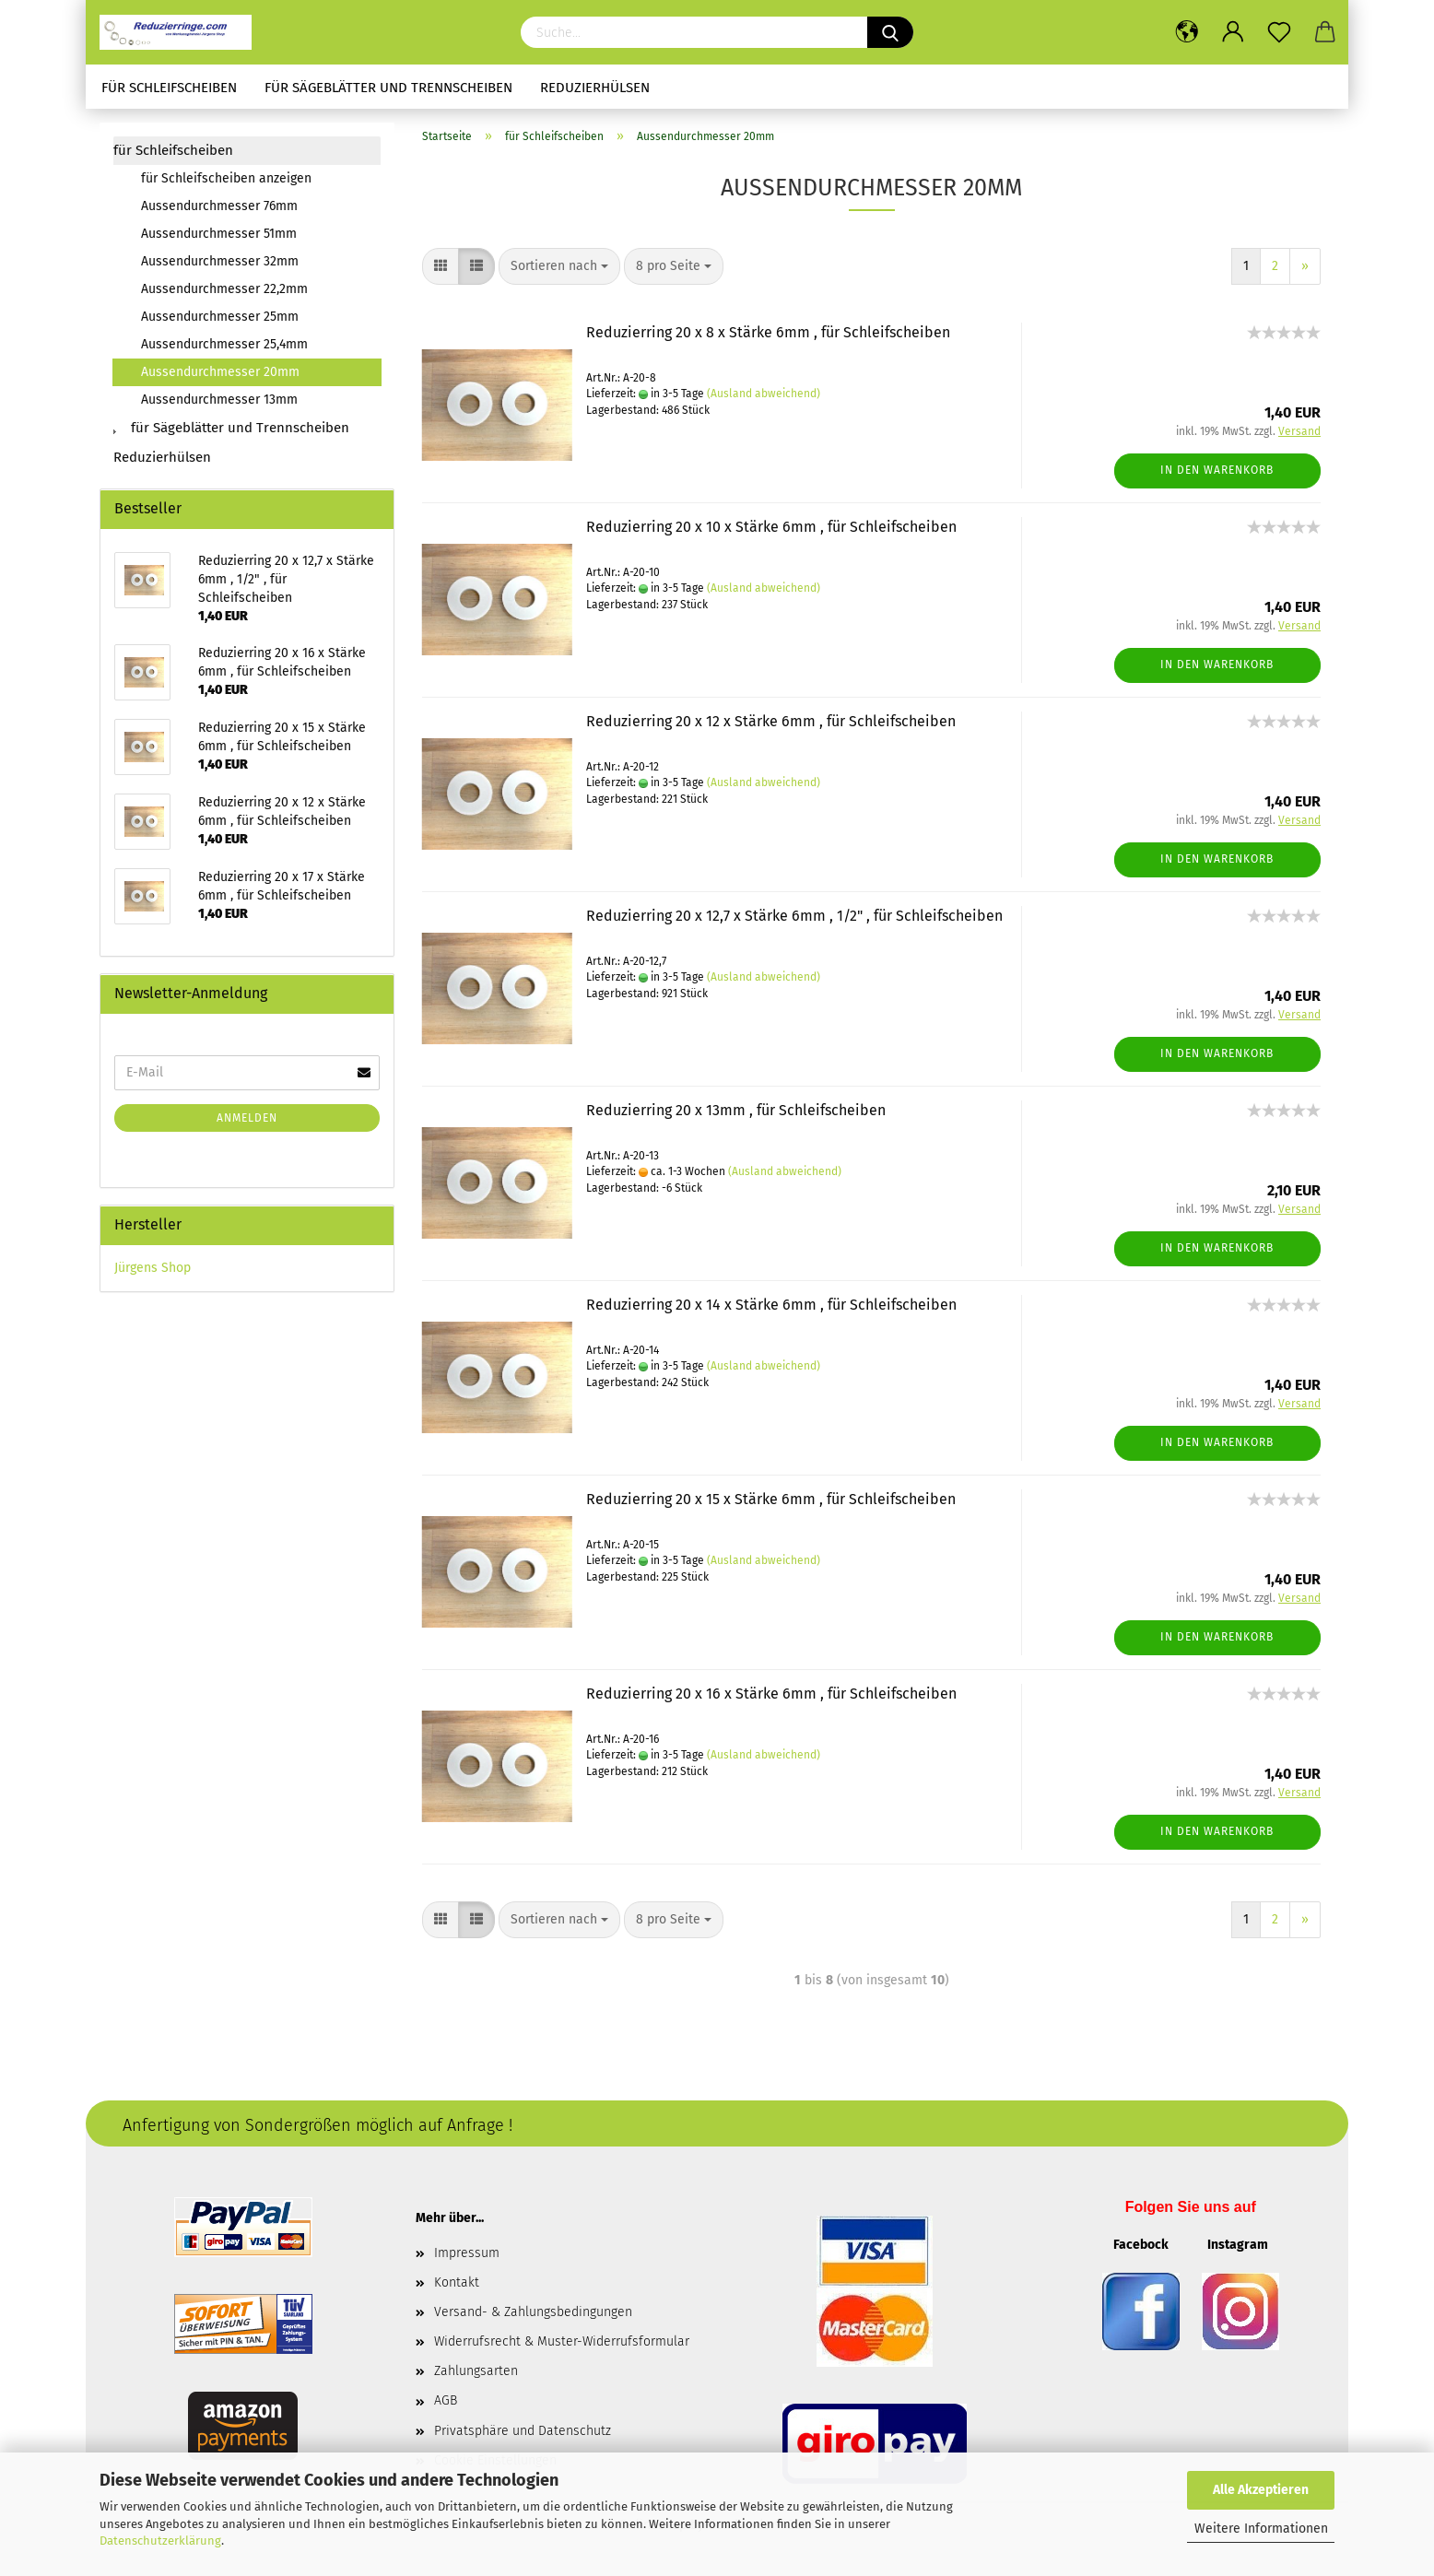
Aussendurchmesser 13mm (219, 399)
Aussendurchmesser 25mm (220, 316)
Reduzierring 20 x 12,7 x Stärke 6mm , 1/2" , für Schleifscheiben (794, 915)
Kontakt (456, 2282)
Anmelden (247, 1118)
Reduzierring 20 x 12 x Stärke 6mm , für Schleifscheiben (771, 721)
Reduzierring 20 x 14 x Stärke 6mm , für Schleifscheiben (771, 1304)
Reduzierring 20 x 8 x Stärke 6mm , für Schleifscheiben (768, 332)
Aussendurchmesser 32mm (220, 261)
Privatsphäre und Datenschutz (522, 2431)
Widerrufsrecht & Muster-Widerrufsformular (561, 2341)
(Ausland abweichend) (763, 393)
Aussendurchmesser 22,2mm (224, 289)
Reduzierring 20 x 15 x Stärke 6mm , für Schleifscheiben (771, 1499)
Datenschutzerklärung (160, 2540)
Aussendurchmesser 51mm (219, 233)
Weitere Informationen (1261, 2528)
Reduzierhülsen (595, 87)
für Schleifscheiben (169, 87)
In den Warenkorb (1217, 470)
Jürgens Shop (152, 1268)
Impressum (467, 2253)
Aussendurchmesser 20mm (220, 372)
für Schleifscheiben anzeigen (226, 178)
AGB (445, 2400)
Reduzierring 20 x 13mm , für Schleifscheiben (736, 1110)
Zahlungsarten (476, 2371)
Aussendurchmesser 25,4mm (224, 344)
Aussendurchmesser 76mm (219, 206)
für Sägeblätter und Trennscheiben (388, 87)
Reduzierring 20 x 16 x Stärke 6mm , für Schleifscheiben (771, 1693)
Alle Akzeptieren (1261, 2490)
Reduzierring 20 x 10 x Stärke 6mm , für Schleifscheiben (771, 526)
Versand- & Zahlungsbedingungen (533, 2312)
